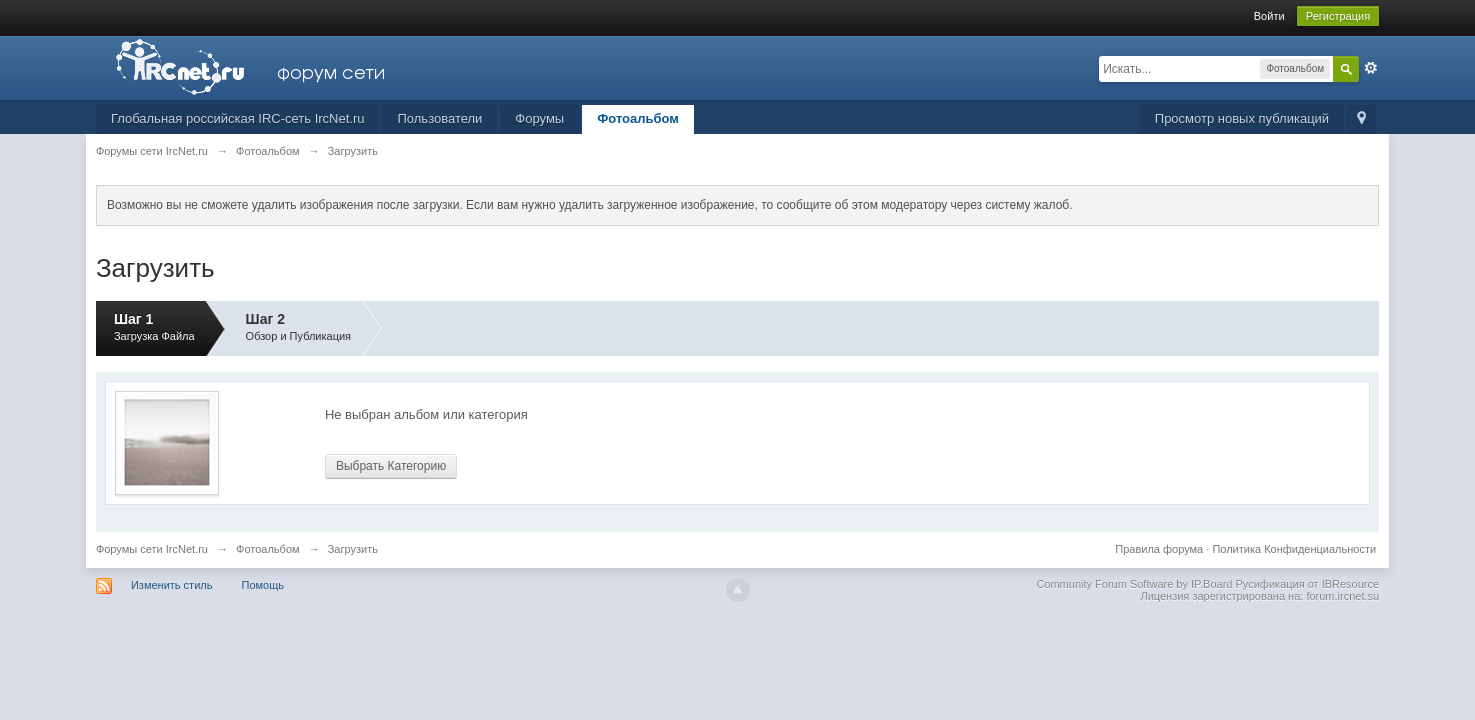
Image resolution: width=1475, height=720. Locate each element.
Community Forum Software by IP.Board (1134, 584)
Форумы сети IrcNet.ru (152, 549)
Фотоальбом (638, 118)
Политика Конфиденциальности (1294, 549)
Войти (1269, 16)
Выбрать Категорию (391, 466)
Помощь (263, 585)
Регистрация (1338, 16)
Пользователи (439, 118)
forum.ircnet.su (1342, 596)
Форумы (539, 118)
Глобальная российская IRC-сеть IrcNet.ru (238, 118)
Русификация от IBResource (1305, 584)
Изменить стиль (172, 585)
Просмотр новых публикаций (1242, 118)
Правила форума (1159, 549)
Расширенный (1371, 68)
